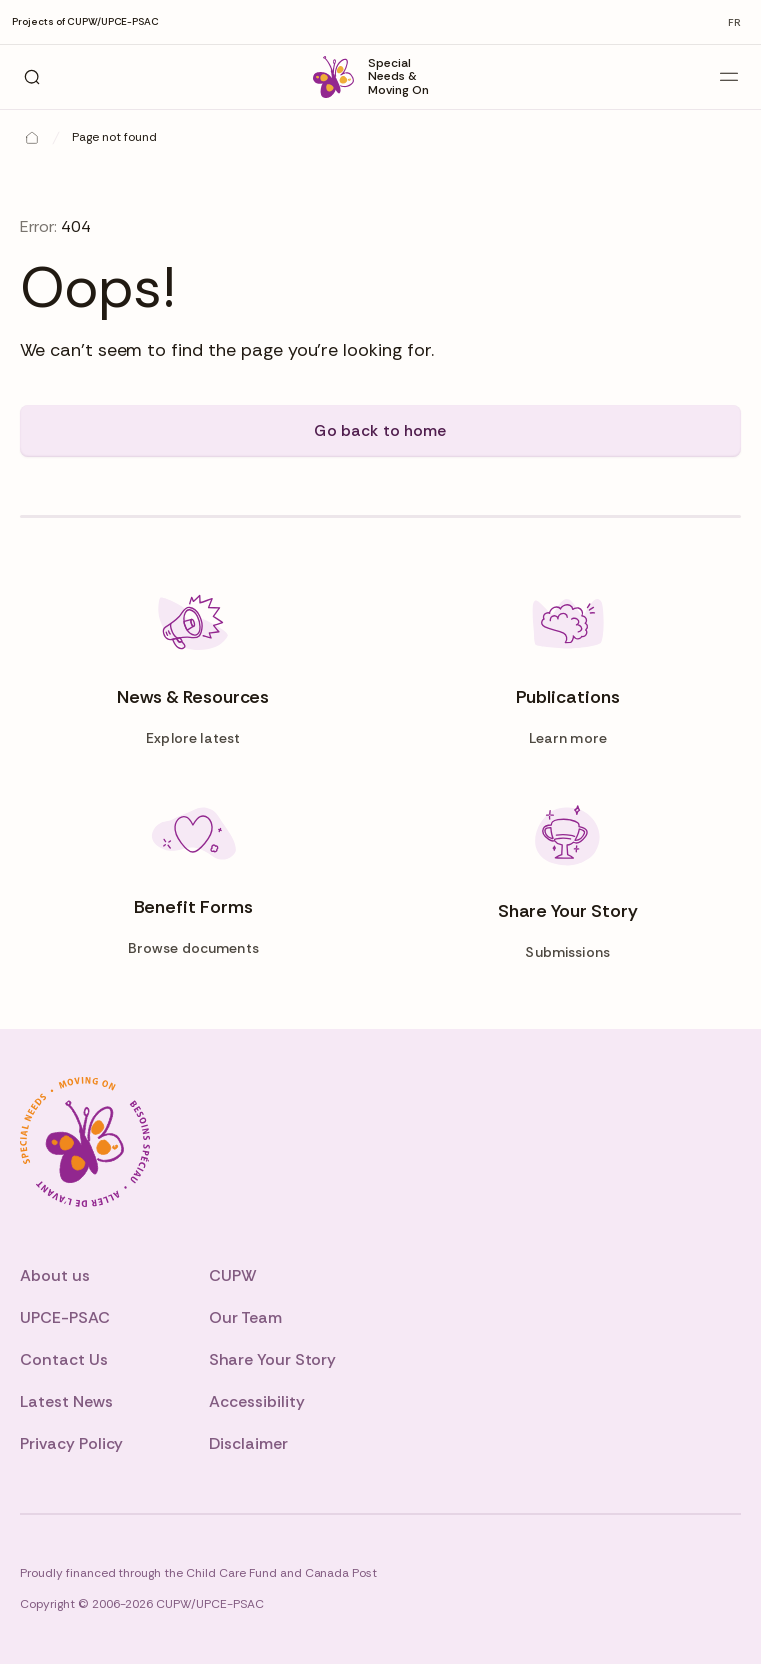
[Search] (32, 77)
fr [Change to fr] (734, 22)
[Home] (32, 138)
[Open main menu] (729, 77)
